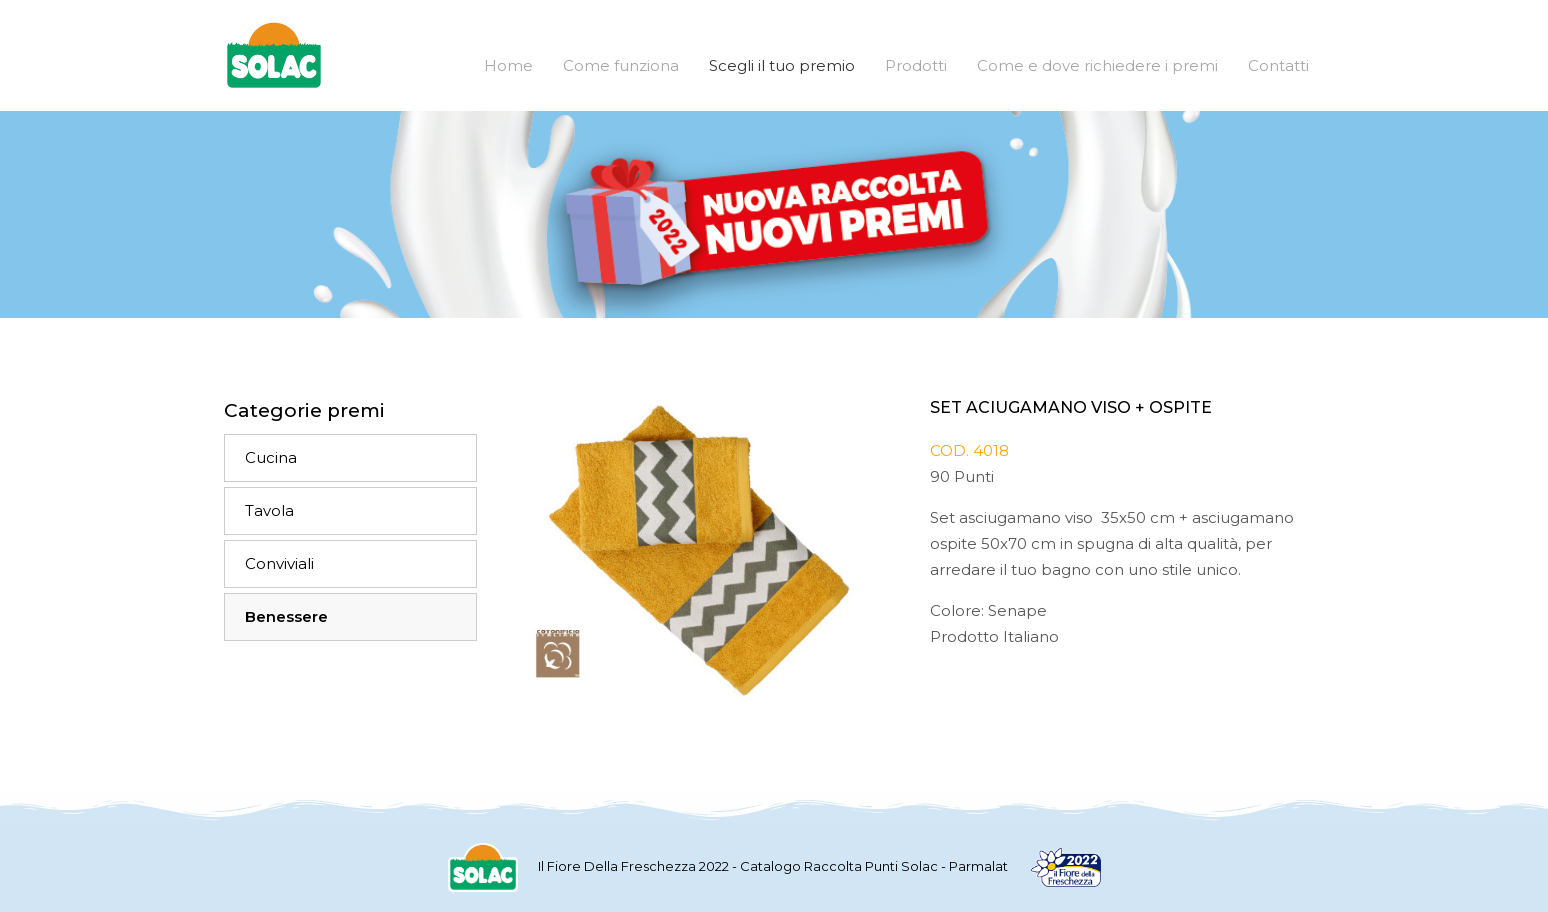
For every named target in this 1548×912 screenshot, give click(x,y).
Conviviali (279, 563)
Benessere (286, 616)
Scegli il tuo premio (782, 65)
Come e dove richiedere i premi (1097, 65)
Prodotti (916, 65)
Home (508, 65)
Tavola (269, 510)
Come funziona (621, 65)
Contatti (1278, 65)
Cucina (271, 457)
